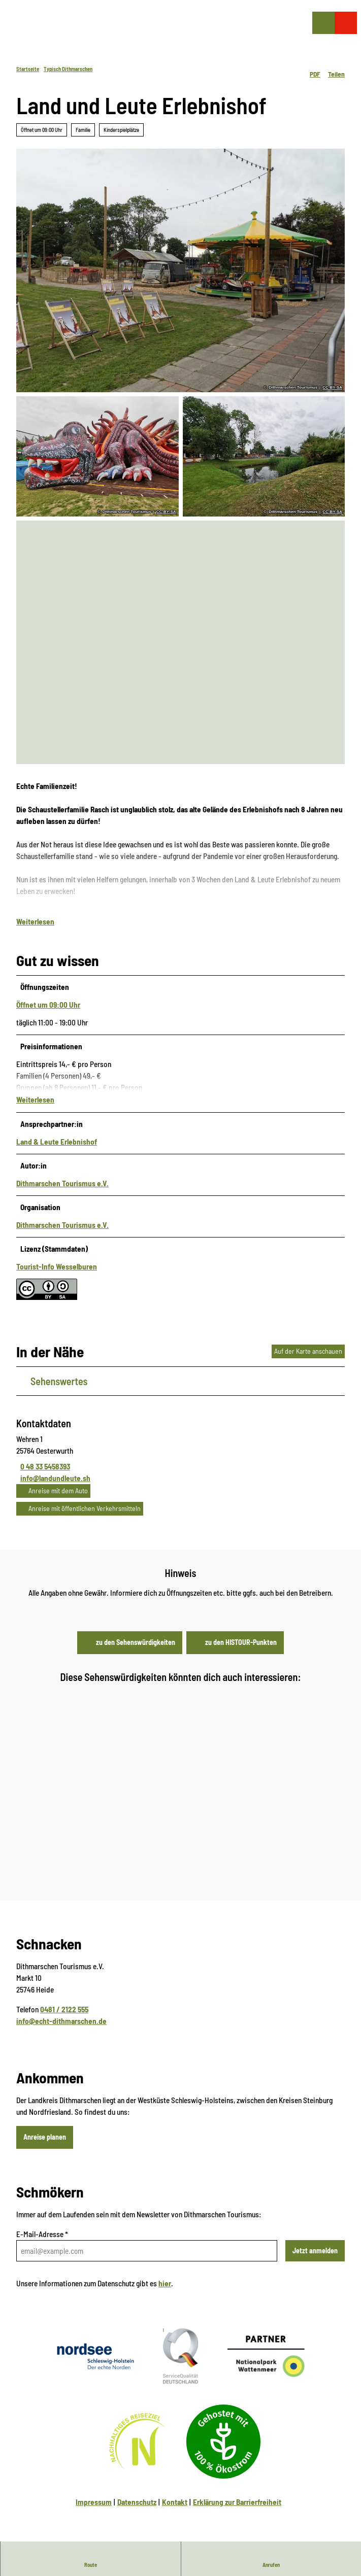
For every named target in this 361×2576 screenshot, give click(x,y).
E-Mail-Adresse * (42, 2244)
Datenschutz (136, 2512)
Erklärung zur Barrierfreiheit (237, 2512)
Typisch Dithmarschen (68, 68)
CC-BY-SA (332, 388)
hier (164, 2293)
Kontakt (174, 2512)
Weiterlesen (35, 929)
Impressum (94, 2512)
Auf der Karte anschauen (308, 1361)
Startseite (27, 68)
